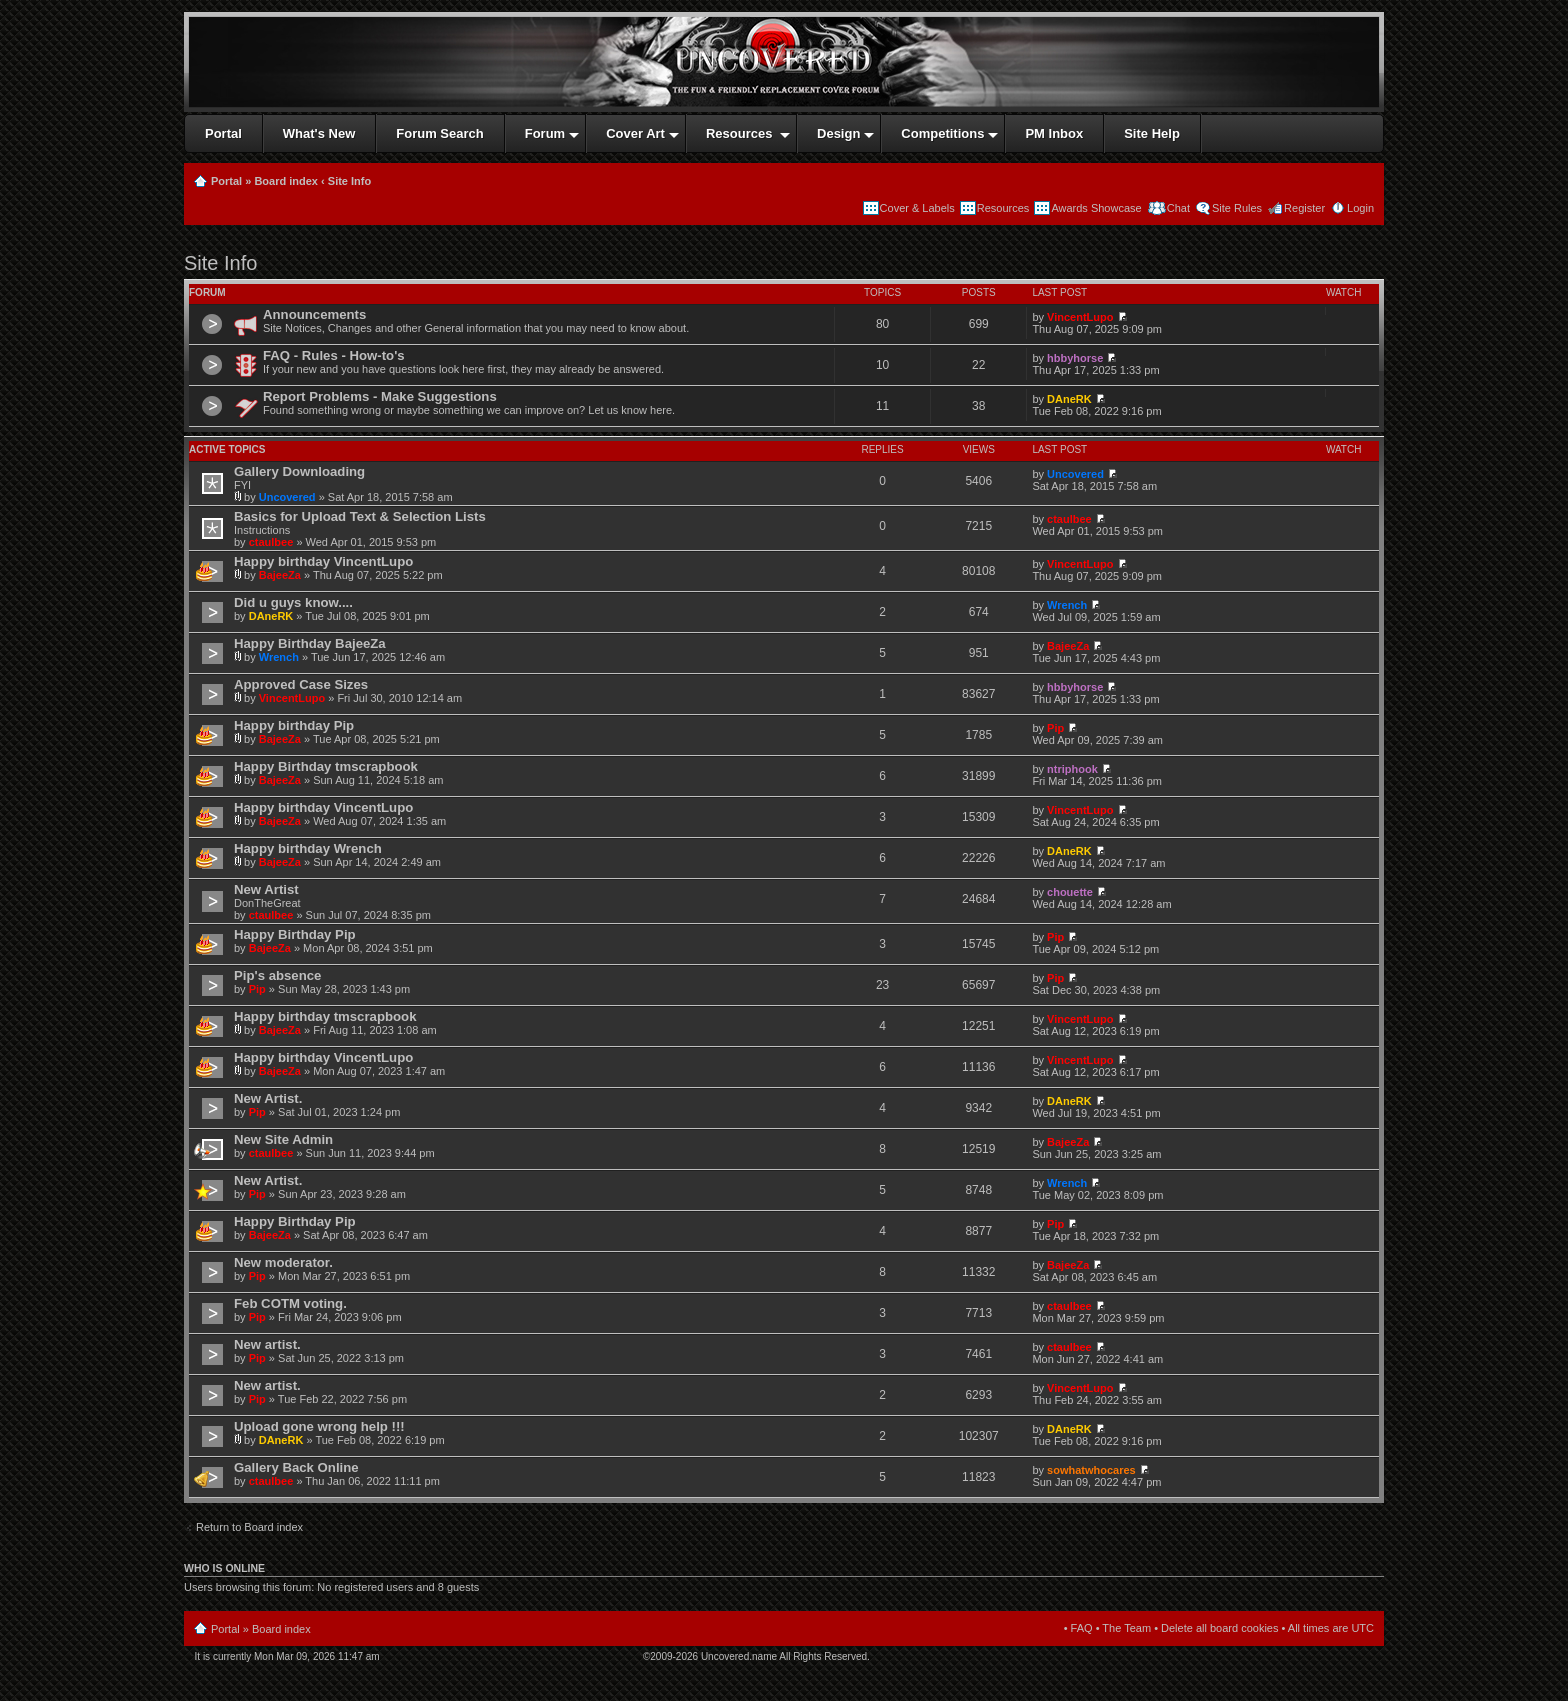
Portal (226, 181)
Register (1304, 208)
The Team (1126, 1628)
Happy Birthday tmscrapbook (326, 766)
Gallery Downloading (299, 471)
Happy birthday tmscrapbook (325, 1016)
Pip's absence (277, 975)
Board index (286, 181)
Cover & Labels (917, 208)
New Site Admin (283, 1139)
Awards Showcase (1096, 208)
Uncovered (287, 497)
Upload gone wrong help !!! (319, 1426)
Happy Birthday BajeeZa (310, 643)
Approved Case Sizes (301, 684)
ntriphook (1072, 769)
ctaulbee (271, 542)
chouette (1070, 892)
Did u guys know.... (293, 602)
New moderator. (283, 1262)
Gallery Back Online (296, 1467)
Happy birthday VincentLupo (323, 561)
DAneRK (1069, 399)
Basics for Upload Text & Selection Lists (360, 516)
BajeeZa (280, 575)
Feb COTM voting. (290, 1303)
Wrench (1067, 605)
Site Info (349, 181)
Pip (1055, 728)
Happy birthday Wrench (308, 848)
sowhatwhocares (1091, 1470)
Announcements (314, 314)
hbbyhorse (1075, 358)
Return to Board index (249, 1527)
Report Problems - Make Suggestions (380, 396)
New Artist (266, 889)
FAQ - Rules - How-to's (334, 355)
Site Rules (1237, 208)
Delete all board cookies (1219, 1628)
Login (1360, 208)
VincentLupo (1080, 317)
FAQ (1082, 1628)
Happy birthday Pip (294, 725)
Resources (1003, 208)
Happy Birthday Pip (295, 934)
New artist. (267, 1344)
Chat (1177, 208)
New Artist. (268, 1098)
